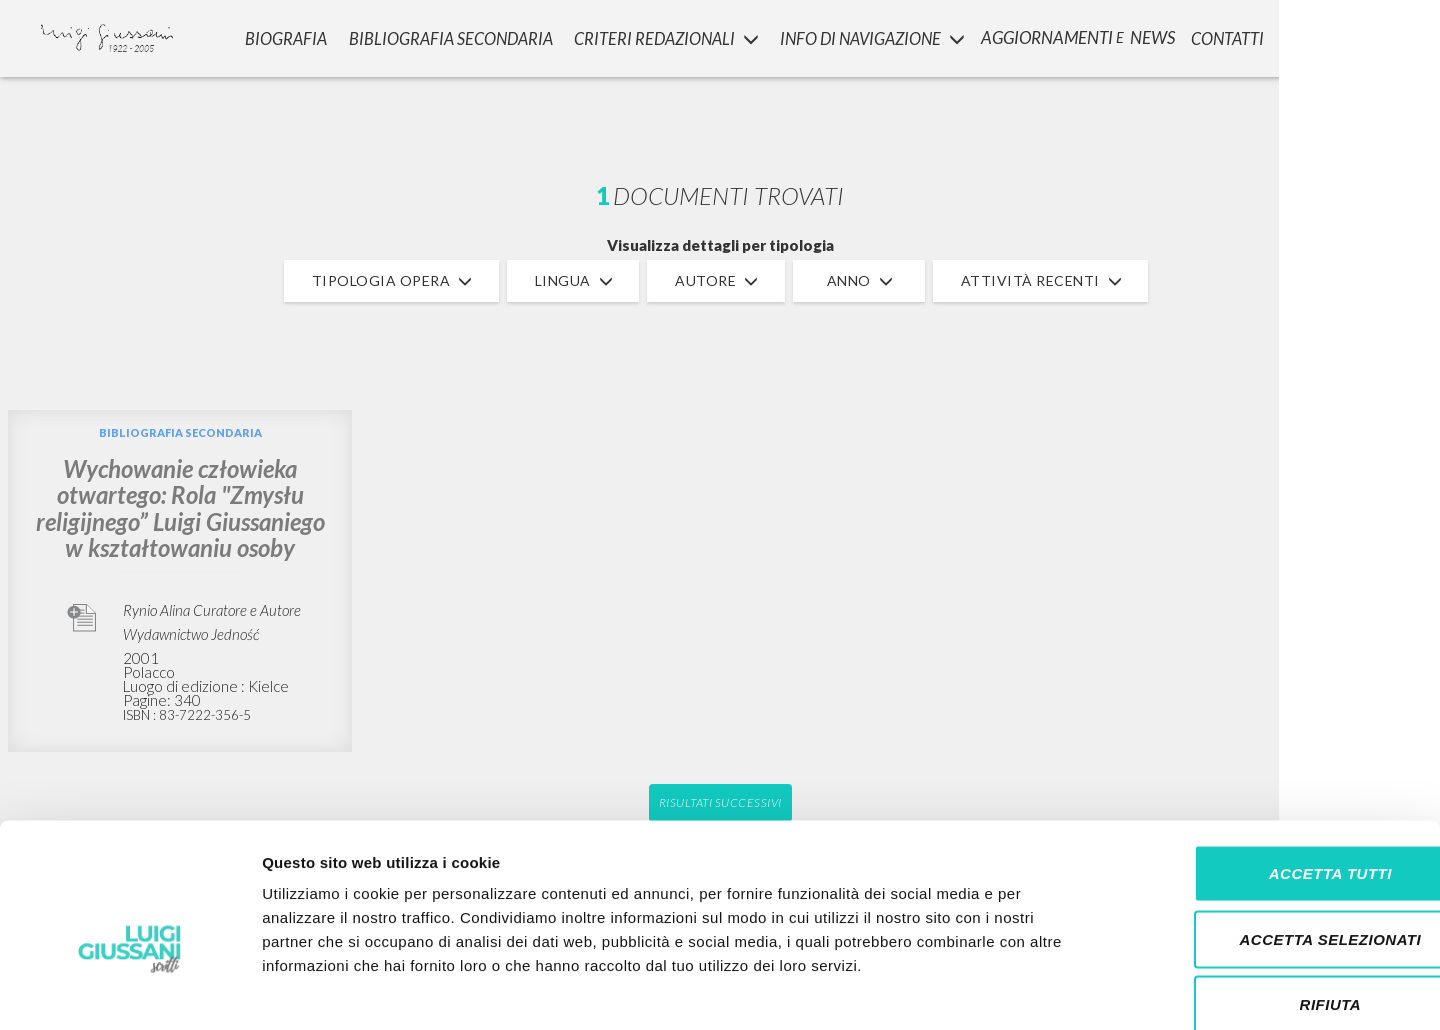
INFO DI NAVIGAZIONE (868, 35)
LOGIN (1392, 35)
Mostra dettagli (1052, 990)
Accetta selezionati (1273, 833)
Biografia (280, 35)
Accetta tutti (1272, 767)
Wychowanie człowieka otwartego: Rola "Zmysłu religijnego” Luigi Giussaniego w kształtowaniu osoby (180, 508)
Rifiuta (1273, 898)
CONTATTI (1228, 35)
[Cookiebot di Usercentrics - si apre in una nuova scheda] (129, 991)
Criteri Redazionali (659, 35)
